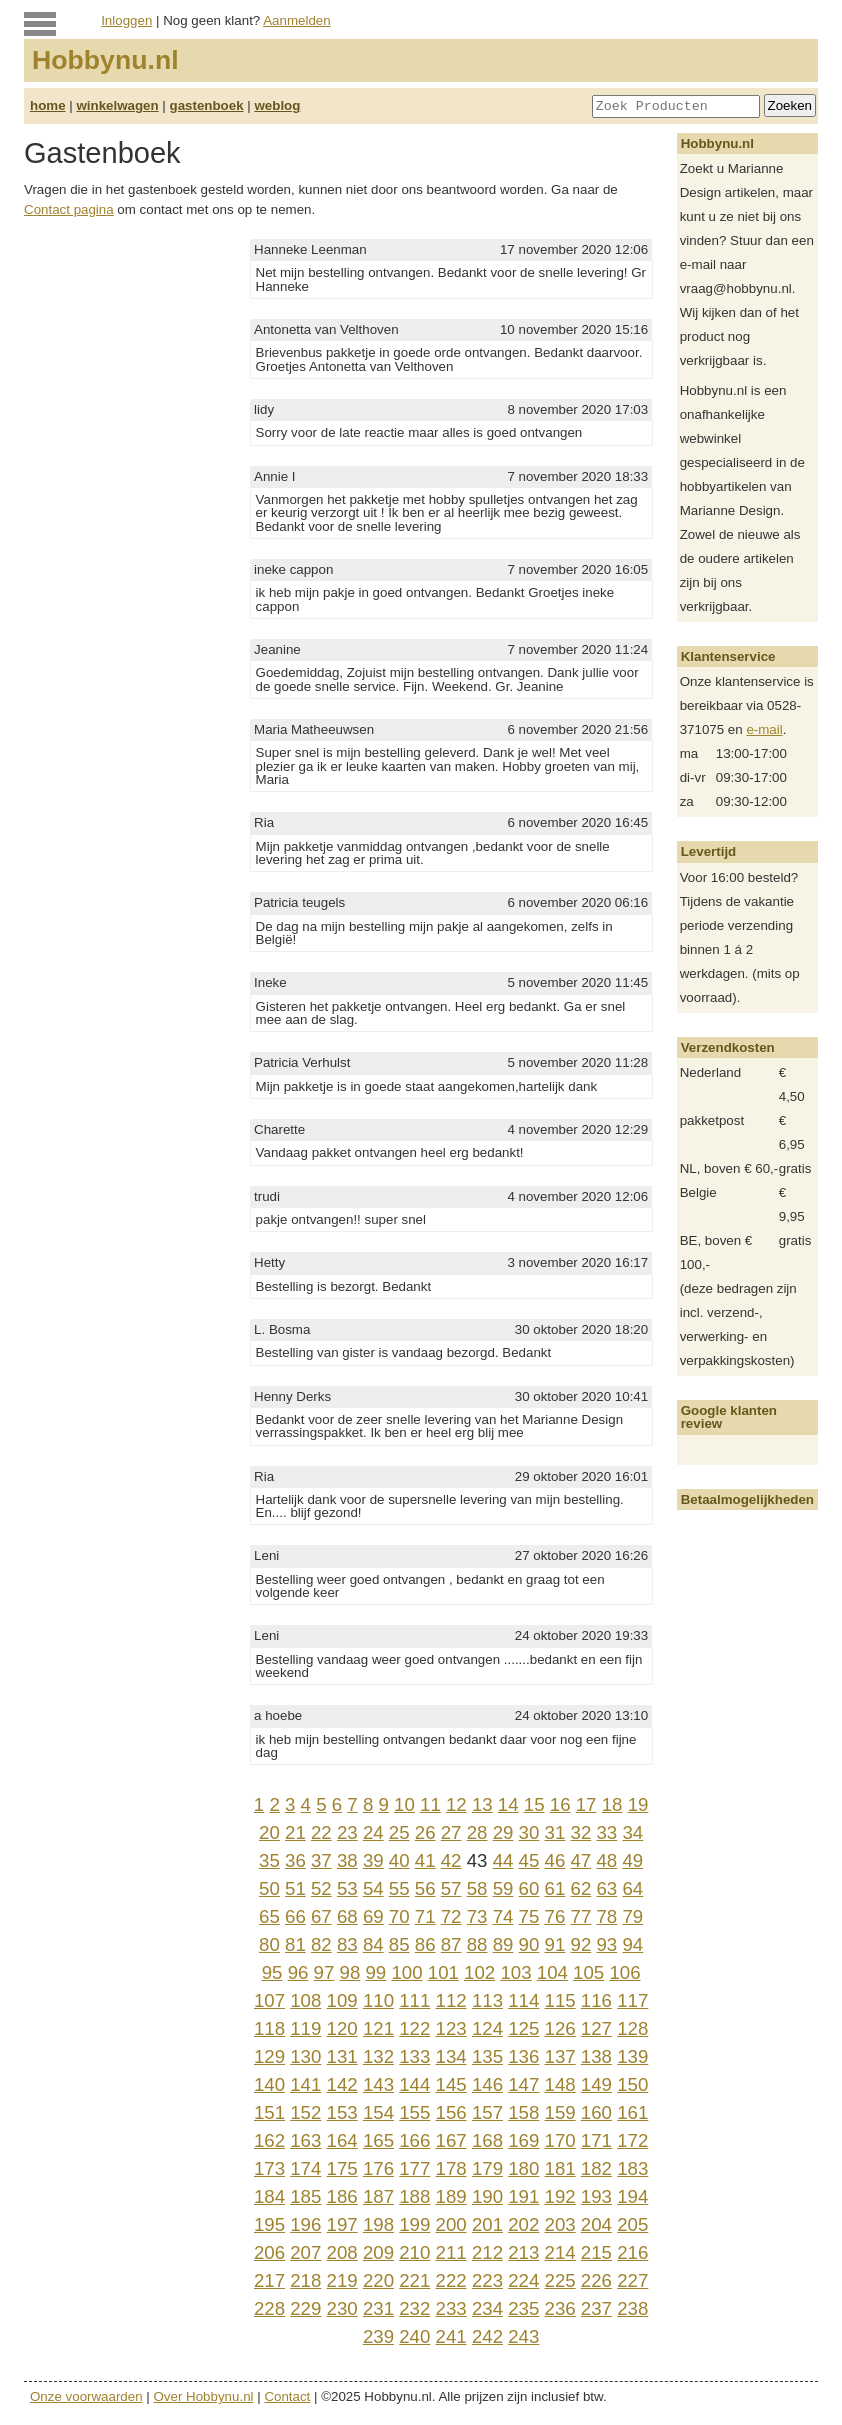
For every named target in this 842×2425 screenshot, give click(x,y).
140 (269, 2084)
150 (632, 2084)
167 (451, 2140)
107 (269, 2000)
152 (305, 2112)
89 (503, 1944)
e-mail (764, 729)
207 (305, 2252)
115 (560, 2000)
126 (560, 2028)
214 (560, 2252)
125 (523, 2028)
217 (269, 2280)
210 (414, 2252)
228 (269, 2308)
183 (632, 2168)
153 (342, 2112)
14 (508, 1804)
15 (534, 1804)
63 (606, 1888)
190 (487, 2196)
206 (269, 2252)
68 (347, 1916)
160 (596, 2112)
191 (523, 2196)
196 (305, 2224)
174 (305, 2168)
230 (342, 2308)
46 (555, 1860)
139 (632, 2056)
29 (503, 1832)
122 (414, 2028)
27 (451, 1832)
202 (523, 2224)
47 (580, 1860)
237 (596, 2308)
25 (399, 1832)
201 (487, 2224)
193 (596, 2196)
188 (414, 2196)
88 (477, 1944)
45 (529, 1860)
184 (269, 2196)
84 (373, 1944)
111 (414, 2000)
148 (560, 2084)
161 (632, 2112)
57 (451, 1888)
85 (399, 1944)
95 (272, 1972)
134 (451, 2056)
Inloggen (126, 20)
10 (404, 1804)
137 (560, 2056)
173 (269, 2168)
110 (378, 2000)
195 (269, 2224)
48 (606, 1860)
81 (295, 1944)
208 (342, 2252)
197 (342, 2224)
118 (269, 2028)
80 (269, 1944)
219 (342, 2280)
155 (414, 2112)
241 (451, 2336)
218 (305, 2280)
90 (529, 1944)
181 (560, 2168)
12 (456, 1804)
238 (632, 2308)
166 (414, 2140)
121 (378, 2028)
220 (378, 2280)
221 (414, 2280)
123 (451, 2028)
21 (295, 1832)
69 (373, 1916)
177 (414, 2168)
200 (451, 2224)
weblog (277, 105)
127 (596, 2028)
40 (399, 1860)
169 (523, 2140)
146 (487, 2084)
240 (414, 2336)
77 (581, 1916)
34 (632, 1832)
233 (451, 2308)
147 (523, 2084)
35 (269, 1860)
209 (378, 2252)
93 (606, 1944)
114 (523, 2000)
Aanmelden (296, 20)
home (48, 105)
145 (451, 2084)
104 (552, 1972)
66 (295, 1916)
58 (477, 1888)
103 (515, 1972)
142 (342, 2084)
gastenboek (207, 105)
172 (632, 2140)
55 (399, 1888)
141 (305, 2084)
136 (523, 2056)
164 (342, 2140)
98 (350, 1972)
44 (503, 1860)
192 (560, 2196)
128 (632, 2028)
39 (373, 1860)
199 (414, 2224)
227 (632, 2280)
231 (378, 2308)
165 (378, 2140)
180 (523, 2168)
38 (347, 1860)
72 (451, 1916)
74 (503, 1916)
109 (342, 2000)
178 (451, 2168)
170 (560, 2140)
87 (451, 1944)
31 (555, 1832)
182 (596, 2168)
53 (347, 1888)
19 (638, 1804)
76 (555, 1916)
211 (451, 2252)
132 (378, 2056)
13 (482, 1804)
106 (624, 1972)
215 (596, 2252)
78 (606, 1916)
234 (487, 2308)
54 (373, 1888)
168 (487, 2140)
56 (425, 1888)
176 (378, 2168)
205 (632, 2224)
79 (632, 1916)
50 (269, 1888)
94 (632, 1944)
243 (523, 2336)
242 (487, 2336)
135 (487, 2056)
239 (378, 2336)
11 (430, 1804)
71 (425, 1916)
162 (269, 2140)
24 (373, 1832)
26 (425, 1832)
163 (305, 2140)
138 (596, 2056)
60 (529, 1888)
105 (588, 1972)
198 (378, 2224)
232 (414, 2308)
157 (487, 2112)
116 (596, 2000)
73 (477, 1916)
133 (414, 2056)
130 (305, 2056)
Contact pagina (69, 209)
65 (269, 1916)
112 (451, 2000)
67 (321, 1916)
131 (342, 2056)
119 (305, 2028)
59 (503, 1888)
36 (295, 1860)
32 (581, 1832)
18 (612, 1804)
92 (581, 1944)
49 (632, 1860)
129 (269, 2056)
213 (523, 2252)
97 (324, 1972)
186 (342, 2196)
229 (305, 2308)
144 (414, 2084)
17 (586, 1804)
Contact (287, 2396)
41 (425, 1860)
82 (321, 1944)
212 (487, 2252)
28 (477, 1832)
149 (596, 2084)
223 (487, 2280)
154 (378, 2112)
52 (321, 1888)
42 (451, 1860)
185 (305, 2196)
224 (523, 2280)
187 (378, 2196)
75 (529, 1916)
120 (342, 2028)
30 (529, 1832)
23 (347, 1832)
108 (305, 2000)
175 (342, 2168)
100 (406, 1972)
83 (347, 1944)
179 (487, 2168)
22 (321, 1832)
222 (451, 2280)
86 (425, 1944)
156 (451, 2112)
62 (581, 1888)
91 (555, 1944)
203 (560, 2224)
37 (321, 1860)
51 (295, 1888)
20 (269, 1832)
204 (596, 2224)
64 (632, 1888)
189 (451, 2196)
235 (523, 2308)
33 (606, 1832)
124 (487, 2028)
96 (298, 1972)
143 (378, 2084)
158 (523, 2112)
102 (479, 1972)
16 (560, 1804)
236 (560, 2308)
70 (399, 1916)
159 (560, 2112)
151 (269, 2112)
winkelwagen (117, 105)
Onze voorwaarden (86, 2396)
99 (375, 1972)
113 (487, 2000)
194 (632, 2196)
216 (632, 2252)
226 (596, 2280)
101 (443, 1972)
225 (560, 2280)
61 (555, 1888)
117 (632, 2000)
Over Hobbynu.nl (204, 2396)
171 (596, 2140)
